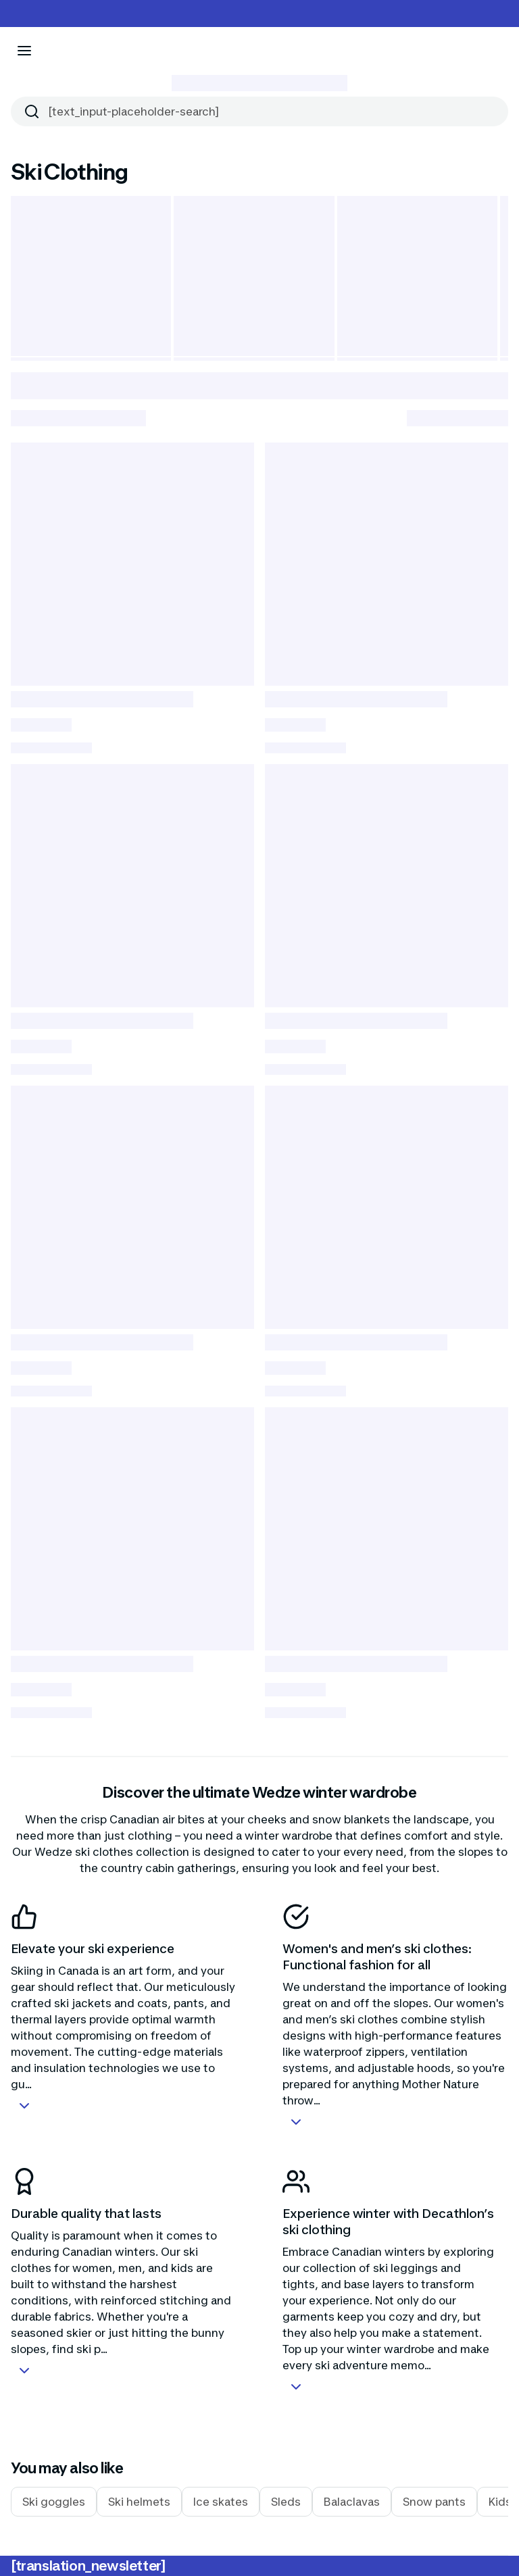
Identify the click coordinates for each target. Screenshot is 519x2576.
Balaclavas (352, 2501)
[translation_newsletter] (88, 2566)
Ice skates (220, 2501)
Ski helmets (139, 2501)
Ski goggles (53, 2501)
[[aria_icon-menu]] (24, 50)
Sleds (286, 2501)
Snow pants (434, 2501)
